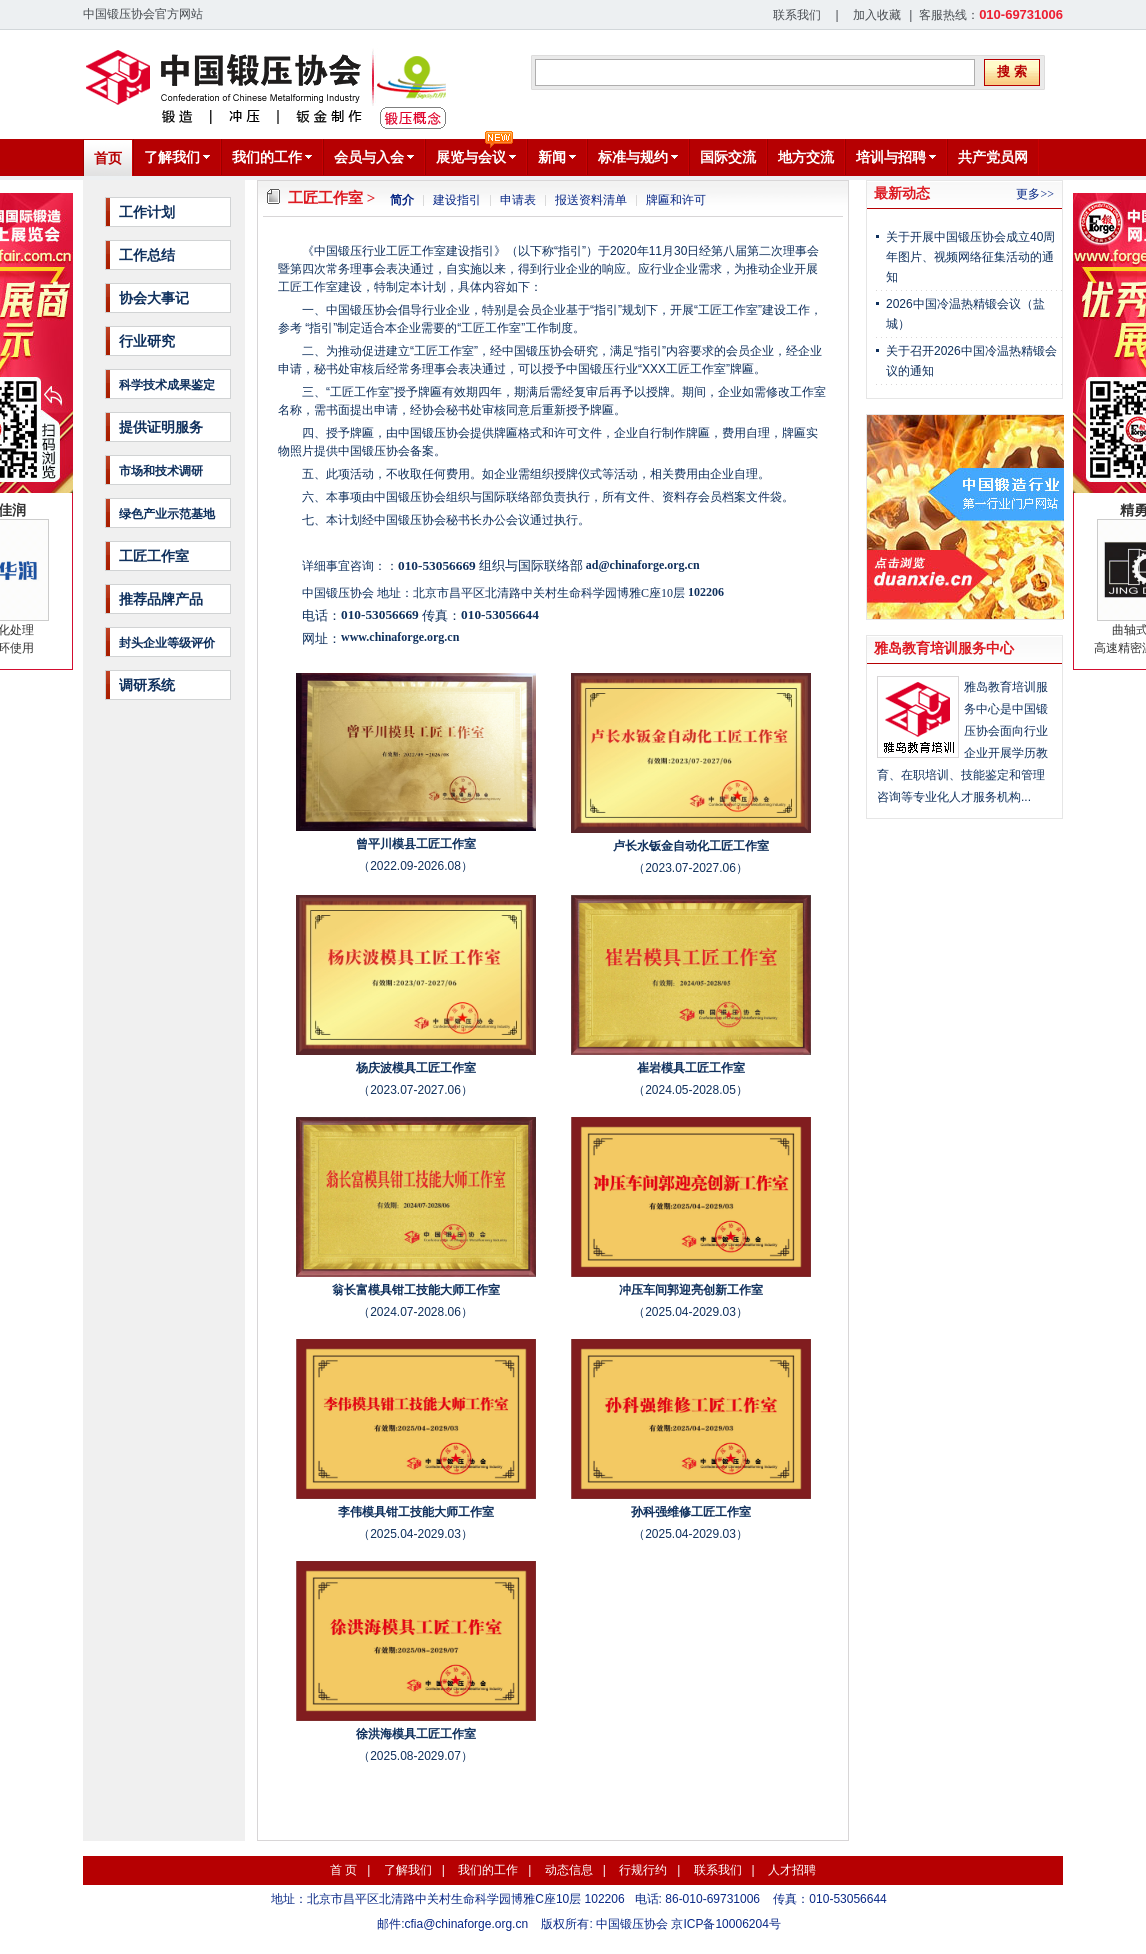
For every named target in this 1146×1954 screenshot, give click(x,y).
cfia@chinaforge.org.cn (467, 1924)
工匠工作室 (154, 556)
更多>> (1035, 194)
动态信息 (569, 1870)
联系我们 (797, 15)
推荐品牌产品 (161, 599)
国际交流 (728, 157)
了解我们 (408, 1870)
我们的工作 (488, 1870)
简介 (402, 200)
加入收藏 (877, 15)
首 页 (343, 1870)
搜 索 (1012, 71)
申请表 (518, 200)
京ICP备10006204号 (725, 1924)
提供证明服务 (161, 427)
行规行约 (643, 1870)
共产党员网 (993, 157)
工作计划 (147, 212)
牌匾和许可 (676, 200)
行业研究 (147, 341)
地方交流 (806, 157)
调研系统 (147, 685)
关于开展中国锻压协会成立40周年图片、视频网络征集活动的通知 (970, 257)
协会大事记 (154, 298)
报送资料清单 (591, 200)
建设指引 (457, 200)
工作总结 (147, 255)
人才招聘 (792, 1870)
